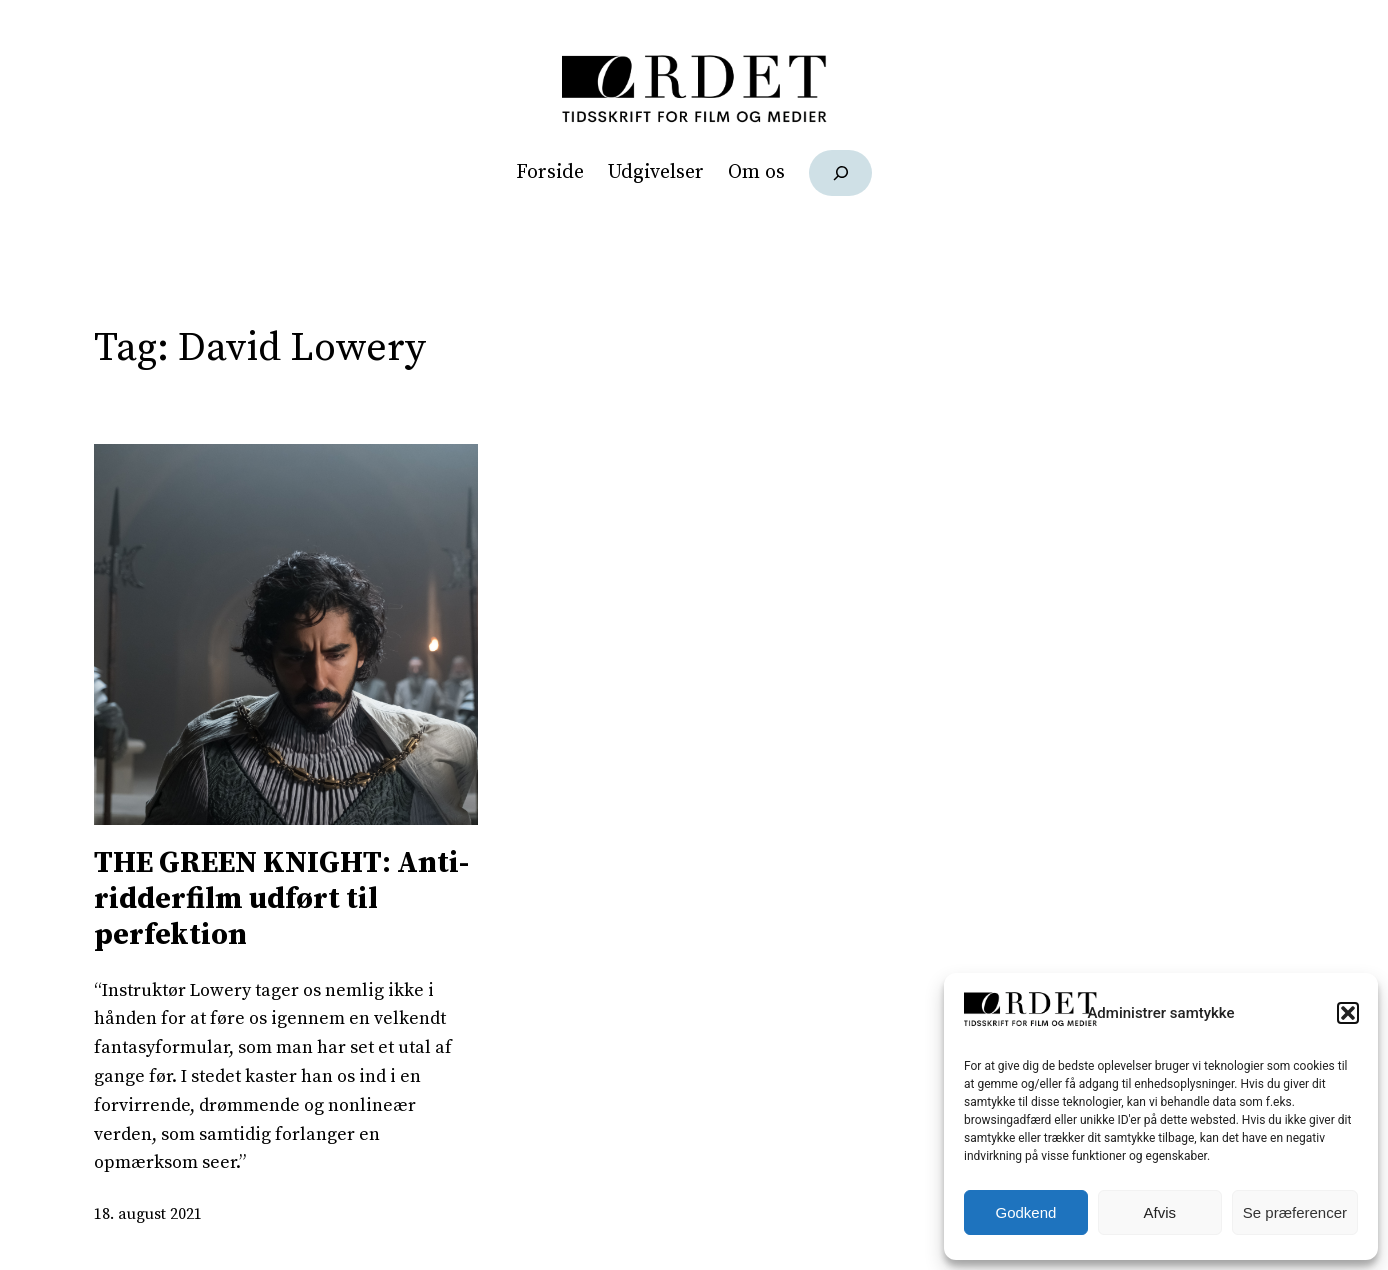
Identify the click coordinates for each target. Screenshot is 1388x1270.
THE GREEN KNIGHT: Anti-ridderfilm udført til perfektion (281, 899)
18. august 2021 (148, 1214)
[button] (1348, 1013)
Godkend (1026, 1212)
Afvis (1160, 1212)
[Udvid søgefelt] (840, 172)
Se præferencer (1295, 1212)
